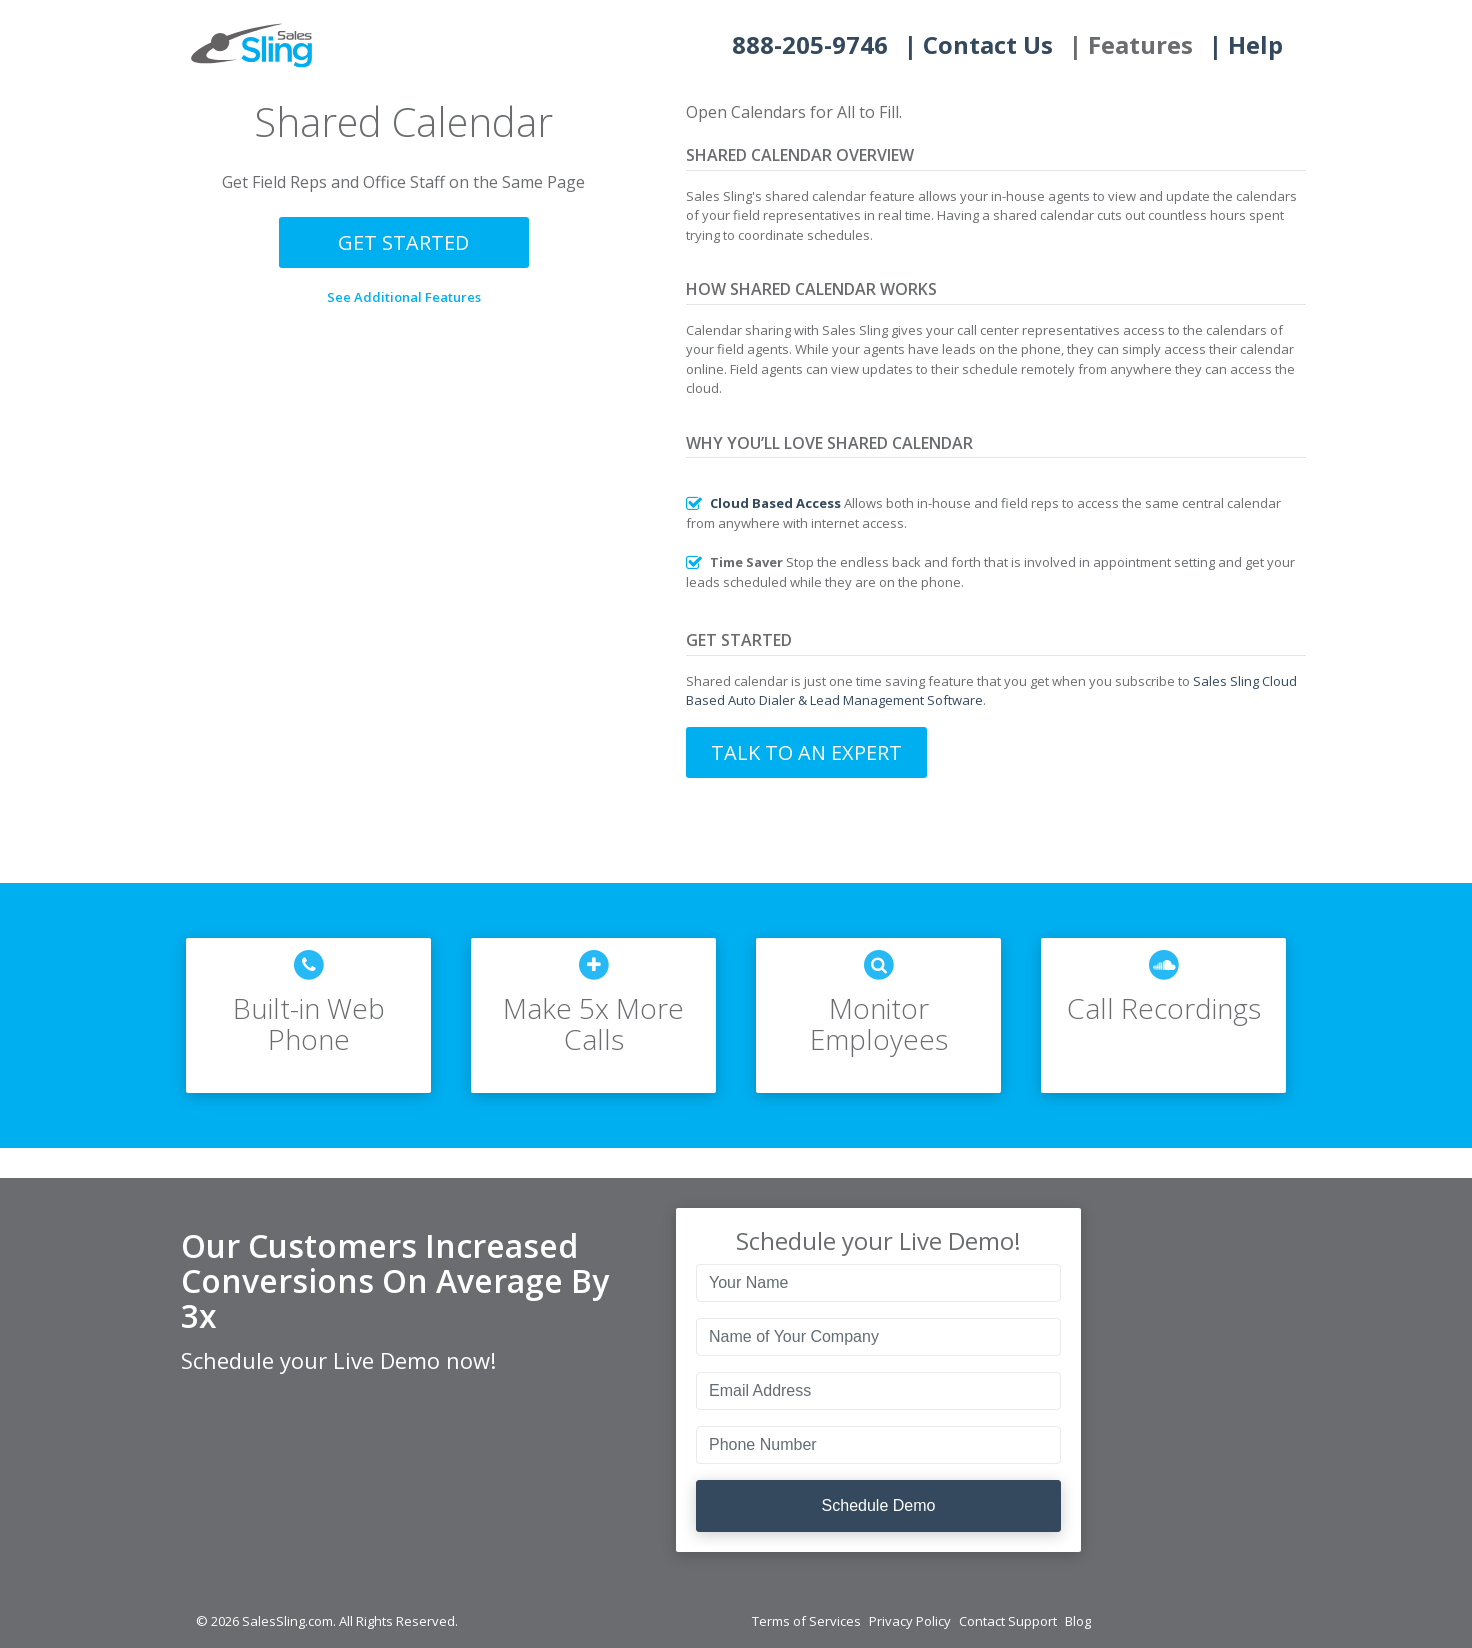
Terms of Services (806, 1621)
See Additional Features (404, 297)
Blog (1078, 1621)
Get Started (403, 242)
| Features (1131, 44)
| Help (1246, 44)
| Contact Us (978, 44)
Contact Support (1008, 1621)
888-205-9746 (810, 44)
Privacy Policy (910, 1621)
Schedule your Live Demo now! (338, 1360)
